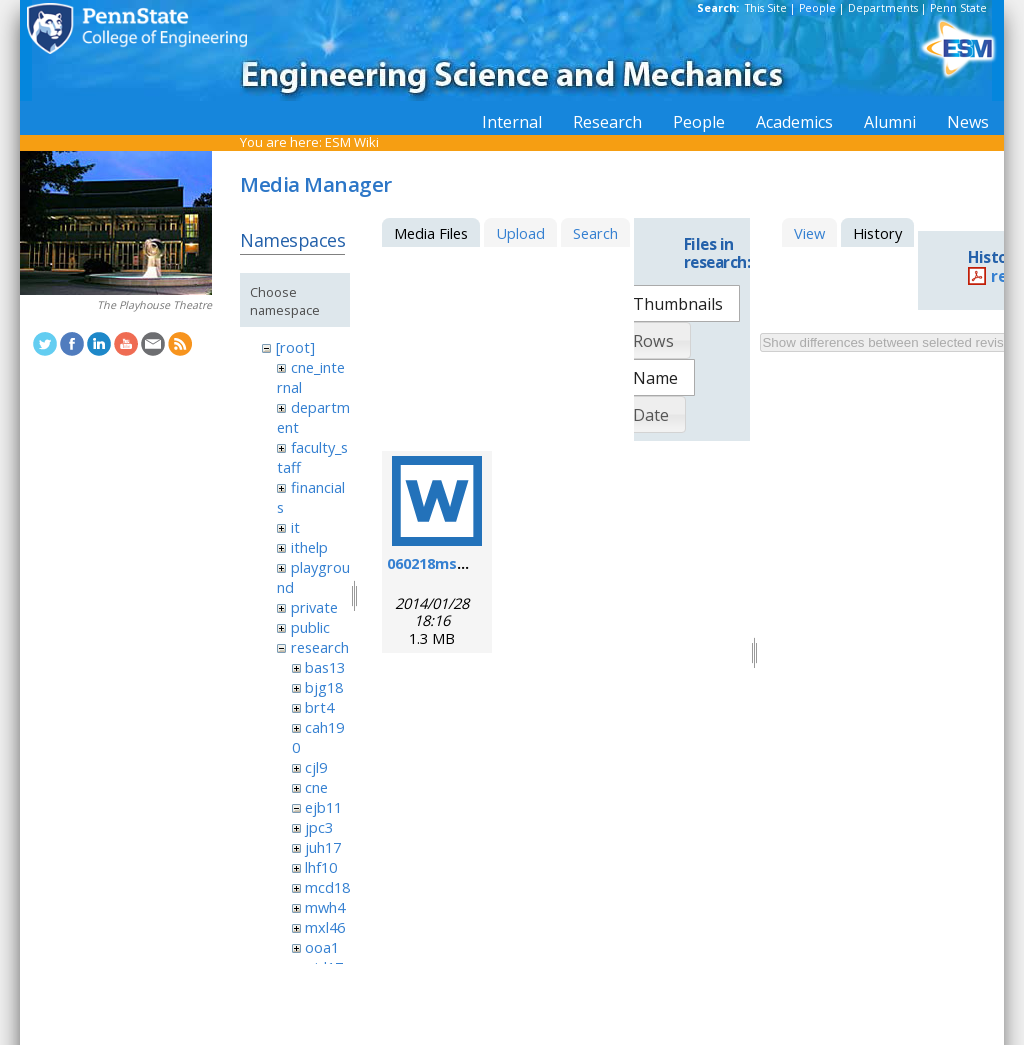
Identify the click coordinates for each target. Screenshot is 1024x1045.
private (314, 607)
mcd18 (327, 887)
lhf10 (321, 867)
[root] (295, 347)
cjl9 (316, 767)
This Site (766, 8)
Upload (520, 233)
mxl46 (325, 927)
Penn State (958, 8)
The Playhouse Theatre (154, 305)
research (320, 647)
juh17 (323, 847)
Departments (883, 8)
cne (316, 787)
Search (595, 233)
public (310, 627)
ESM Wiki (352, 142)
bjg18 (324, 687)
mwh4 (325, 907)
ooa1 (322, 947)
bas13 (325, 667)
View (809, 233)
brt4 (319, 707)
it (295, 527)
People (817, 8)
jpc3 (319, 827)
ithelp (309, 547)
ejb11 (323, 807)
